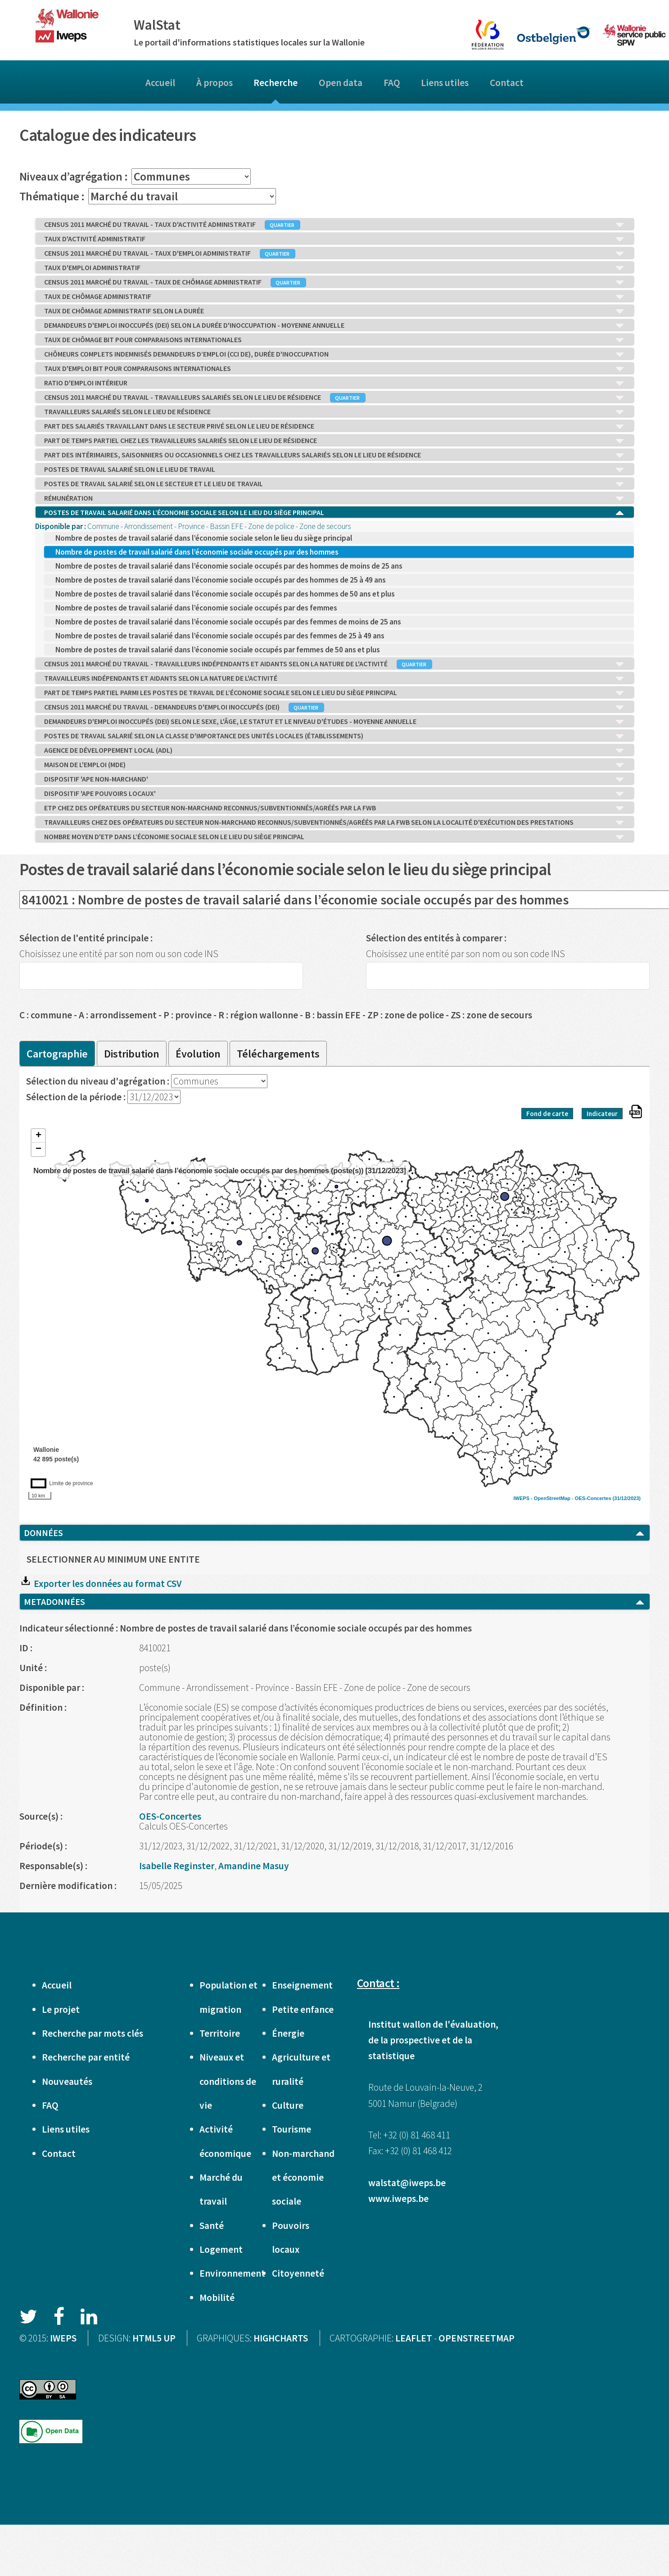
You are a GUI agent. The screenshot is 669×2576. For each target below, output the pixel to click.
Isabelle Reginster (176, 1866)
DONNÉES (334, 1533)
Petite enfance (303, 2009)
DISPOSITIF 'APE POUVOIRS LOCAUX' (334, 794)
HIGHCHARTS (280, 2338)
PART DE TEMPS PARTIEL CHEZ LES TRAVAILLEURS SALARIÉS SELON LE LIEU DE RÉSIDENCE (334, 441)
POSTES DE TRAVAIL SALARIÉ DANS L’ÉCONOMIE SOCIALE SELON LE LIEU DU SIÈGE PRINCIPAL (334, 513)
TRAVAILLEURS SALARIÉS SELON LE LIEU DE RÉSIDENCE (334, 412)
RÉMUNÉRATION (334, 498)
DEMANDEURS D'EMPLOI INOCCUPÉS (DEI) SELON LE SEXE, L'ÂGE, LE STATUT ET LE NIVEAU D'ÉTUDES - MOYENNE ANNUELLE (334, 722)
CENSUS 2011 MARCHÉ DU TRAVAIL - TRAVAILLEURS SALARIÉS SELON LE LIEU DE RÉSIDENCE (334, 397)
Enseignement (302, 1985)
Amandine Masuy (253, 1866)
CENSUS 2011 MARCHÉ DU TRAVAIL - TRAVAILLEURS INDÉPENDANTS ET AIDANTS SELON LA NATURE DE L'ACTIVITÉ (334, 664)
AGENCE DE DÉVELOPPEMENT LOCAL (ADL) (334, 750)
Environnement (232, 2273)
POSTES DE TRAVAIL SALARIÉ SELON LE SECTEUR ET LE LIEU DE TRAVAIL (334, 484)
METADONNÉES (334, 1602)
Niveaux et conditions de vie (227, 2081)
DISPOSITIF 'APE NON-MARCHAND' (334, 779)
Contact (507, 83)
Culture (287, 2105)
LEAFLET (413, 2338)
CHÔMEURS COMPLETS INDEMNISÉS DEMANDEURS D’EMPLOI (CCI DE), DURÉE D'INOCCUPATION (334, 354)
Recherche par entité (86, 2057)
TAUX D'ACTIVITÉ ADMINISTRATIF (334, 239)
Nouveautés (67, 2081)
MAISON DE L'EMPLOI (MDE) (334, 765)
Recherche (275, 83)
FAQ (392, 83)
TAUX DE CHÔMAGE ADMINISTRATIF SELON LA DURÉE (334, 311)
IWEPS (63, 2338)
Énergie (288, 2033)
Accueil (160, 83)
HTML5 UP (154, 2338)
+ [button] (38, 1136)
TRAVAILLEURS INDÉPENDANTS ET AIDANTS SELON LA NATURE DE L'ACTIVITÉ (334, 678)
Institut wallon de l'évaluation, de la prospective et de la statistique (433, 2040)
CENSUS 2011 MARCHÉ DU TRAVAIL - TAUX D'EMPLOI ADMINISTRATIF (334, 253)
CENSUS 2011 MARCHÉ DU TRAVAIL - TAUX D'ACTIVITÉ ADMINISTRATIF (334, 225)
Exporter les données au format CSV (100, 1583)
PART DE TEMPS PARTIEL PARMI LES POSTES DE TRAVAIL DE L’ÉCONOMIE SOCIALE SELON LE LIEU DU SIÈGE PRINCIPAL (334, 693)
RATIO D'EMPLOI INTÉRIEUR (334, 383)
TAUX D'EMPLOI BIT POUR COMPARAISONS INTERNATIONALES (334, 369)
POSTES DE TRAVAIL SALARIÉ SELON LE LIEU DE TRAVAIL (334, 470)
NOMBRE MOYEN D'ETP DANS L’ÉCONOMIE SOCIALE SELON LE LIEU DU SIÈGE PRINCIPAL (334, 837)
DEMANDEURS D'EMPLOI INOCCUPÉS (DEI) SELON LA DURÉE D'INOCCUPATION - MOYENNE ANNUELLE (334, 325)
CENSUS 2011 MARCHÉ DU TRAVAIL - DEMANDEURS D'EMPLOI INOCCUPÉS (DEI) (334, 707)
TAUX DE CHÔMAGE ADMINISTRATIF (334, 297)
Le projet (61, 2009)
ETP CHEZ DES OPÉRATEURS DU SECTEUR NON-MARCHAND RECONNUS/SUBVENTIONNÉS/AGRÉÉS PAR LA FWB (334, 808)
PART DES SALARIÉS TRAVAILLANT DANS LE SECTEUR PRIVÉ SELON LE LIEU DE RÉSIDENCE (334, 426)
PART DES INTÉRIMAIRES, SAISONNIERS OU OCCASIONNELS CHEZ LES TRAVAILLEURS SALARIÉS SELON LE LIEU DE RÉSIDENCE (334, 455)
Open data (340, 83)
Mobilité (217, 2297)
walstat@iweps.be (407, 2183)
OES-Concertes (593, 1498)
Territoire (219, 2033)
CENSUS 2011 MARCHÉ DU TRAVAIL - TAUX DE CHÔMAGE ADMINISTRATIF (334, 282)
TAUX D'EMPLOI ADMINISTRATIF (334, 268)
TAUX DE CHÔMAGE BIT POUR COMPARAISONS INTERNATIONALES (334, 340)
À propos (214, 83)
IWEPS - (524, 1498)
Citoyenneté (298, 2273)
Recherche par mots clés (92, 2033)
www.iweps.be (398, 2198)
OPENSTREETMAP (476, 2338)
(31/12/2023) (627, 1498)
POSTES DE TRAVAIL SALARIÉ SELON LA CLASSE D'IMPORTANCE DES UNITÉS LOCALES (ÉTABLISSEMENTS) (334, 736)
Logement (221, 2249)
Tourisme (291, 2129)
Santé (211, 2225)
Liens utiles (445, 83)
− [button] (38, 1149)
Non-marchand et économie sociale (303, 2177)
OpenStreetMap (552, 1498)
